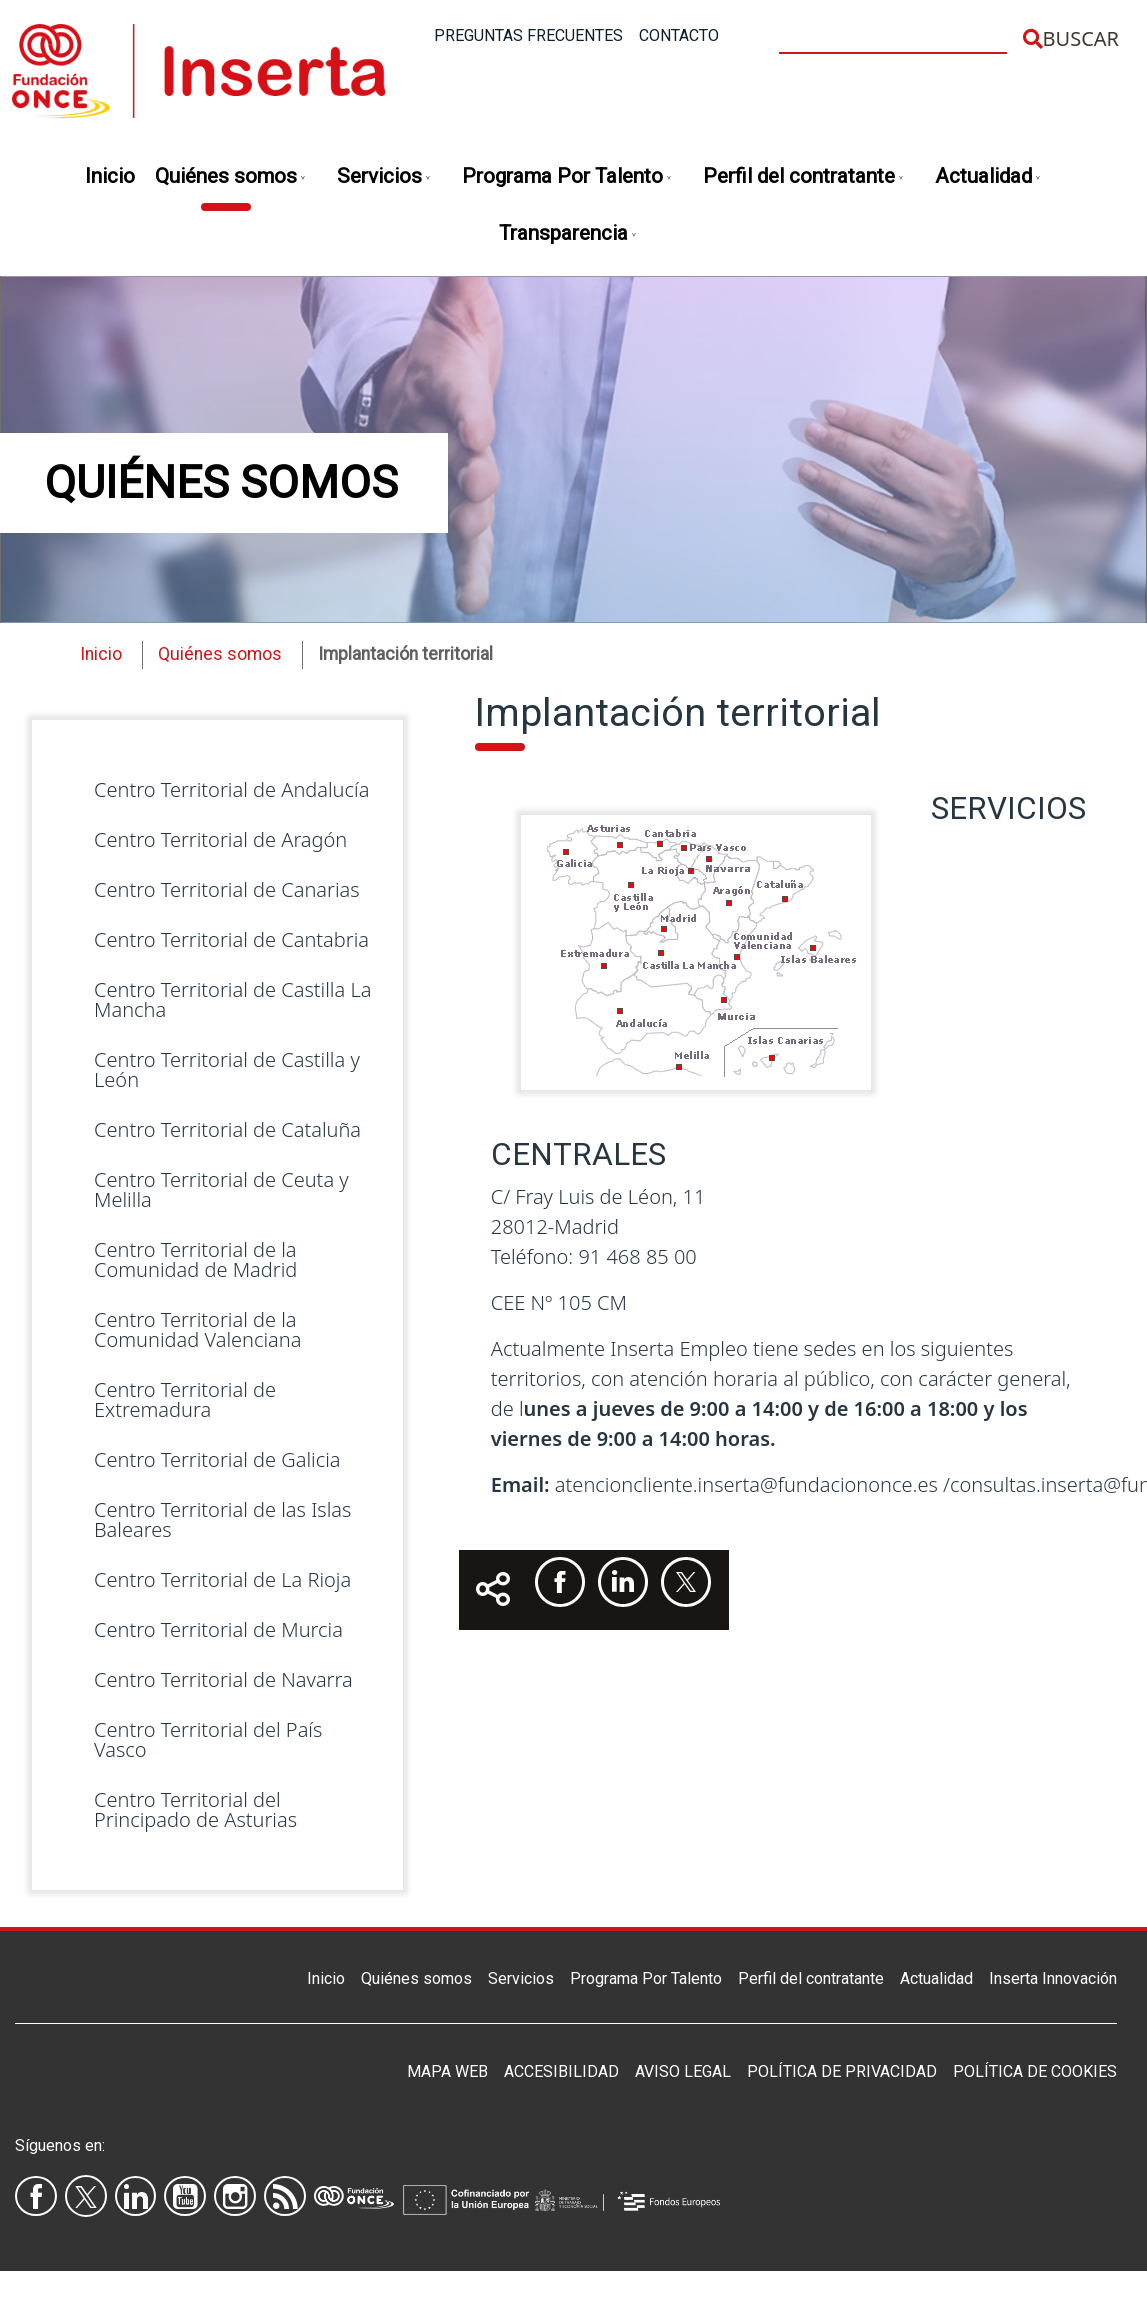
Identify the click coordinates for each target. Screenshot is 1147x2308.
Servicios (384, 177)
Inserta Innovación (1053, 1978)
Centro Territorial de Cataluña (227, 1129)
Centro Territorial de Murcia (218, 1629)
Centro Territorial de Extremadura (185, 1399)
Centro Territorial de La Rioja (222, 1579)
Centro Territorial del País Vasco (208, 1739)
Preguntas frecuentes (528, 35)
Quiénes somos (231, 177)
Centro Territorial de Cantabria (231, 939)
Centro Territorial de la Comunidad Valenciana (197, 1329)
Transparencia (568, 234)
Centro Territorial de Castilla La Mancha (232, 999)
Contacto (679, 35)
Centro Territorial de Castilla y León (227, 1069)
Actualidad (988, 177)
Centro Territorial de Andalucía (231, 789)
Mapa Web (447, 2071)
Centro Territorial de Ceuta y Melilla (221, 1189)
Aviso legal (683, 2071)
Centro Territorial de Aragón (220, 839)
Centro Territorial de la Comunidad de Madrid (195, 1259)
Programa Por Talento (567, 177)
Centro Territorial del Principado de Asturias (195, 1809)
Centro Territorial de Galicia (217, 1459)
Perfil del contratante (804, 177)
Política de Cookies (1035, 2071)
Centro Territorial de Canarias (227, 889)
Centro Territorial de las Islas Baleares (222, 1519)
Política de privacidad (842, 2071)
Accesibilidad (561, 2071)
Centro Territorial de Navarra (223, 1679)
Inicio (110, 176)
